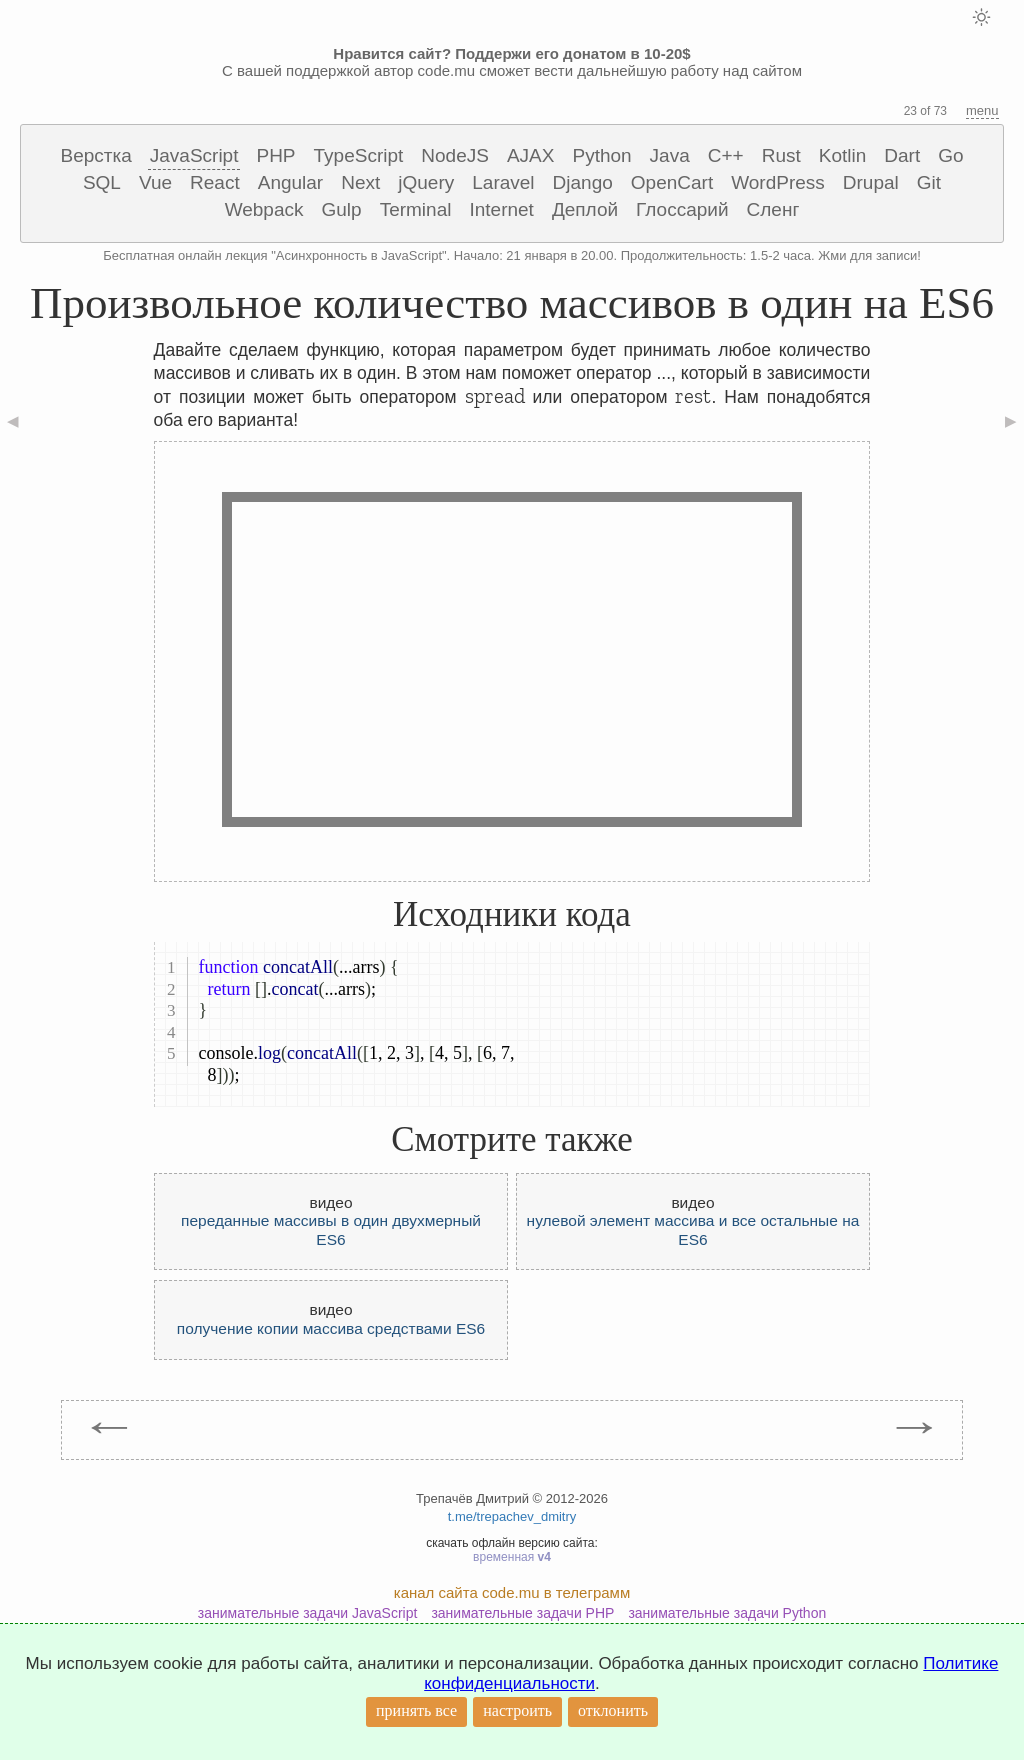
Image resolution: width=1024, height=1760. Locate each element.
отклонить (613, 1710)
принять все (416, 1710)
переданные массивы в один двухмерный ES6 (331, 1230)
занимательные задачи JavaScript (308, 1613)
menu (982, 110)
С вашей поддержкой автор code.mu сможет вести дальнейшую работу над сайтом (512, 62)
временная (512, 1557)
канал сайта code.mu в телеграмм (512, 1592)
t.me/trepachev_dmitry (512, 1516)
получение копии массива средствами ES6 (331, 1328)
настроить (517, 1710)
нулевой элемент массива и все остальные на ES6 (693, 1230)
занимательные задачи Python (727, 1613)
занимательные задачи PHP (522, 1613)
